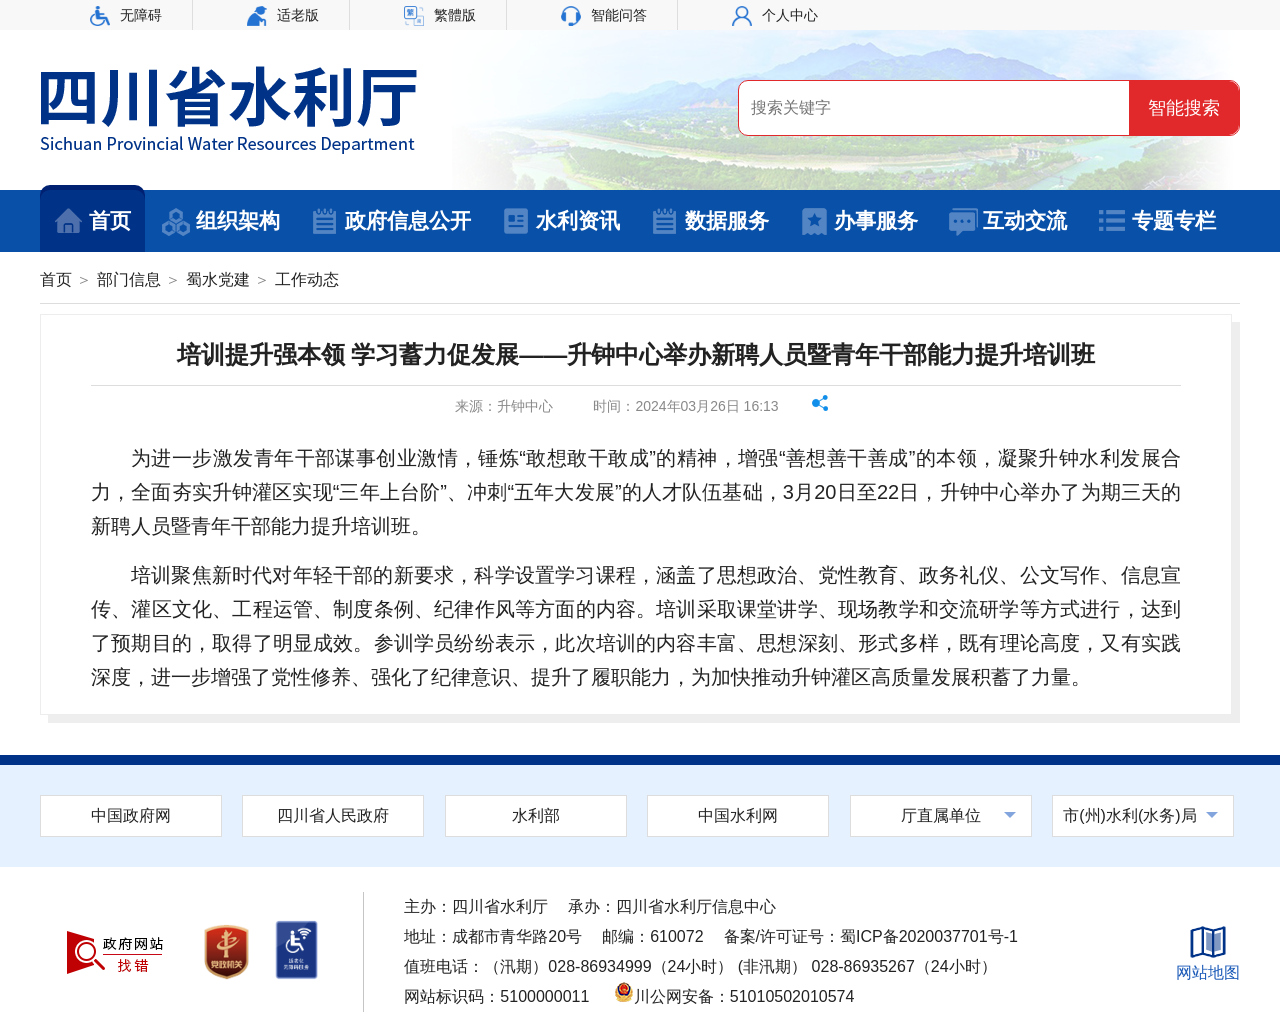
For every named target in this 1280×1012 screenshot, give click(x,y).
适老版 (283, 15)
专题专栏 (1156, 222)
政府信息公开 (390, 222)
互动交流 (1007, 222)
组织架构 (220, 222)
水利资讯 (560, 222)
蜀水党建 (218, 279)
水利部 (536, 815)
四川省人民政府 (333, 815)
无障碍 (126, 15)
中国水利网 (738, 815)
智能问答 (604, 15)
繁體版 (440, 15)
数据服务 (709, 222)
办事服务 (858, 222)
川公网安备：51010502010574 (734, 996)
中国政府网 (131, 815)
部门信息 (129, 279)
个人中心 (775, 15)
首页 (92, 222)
